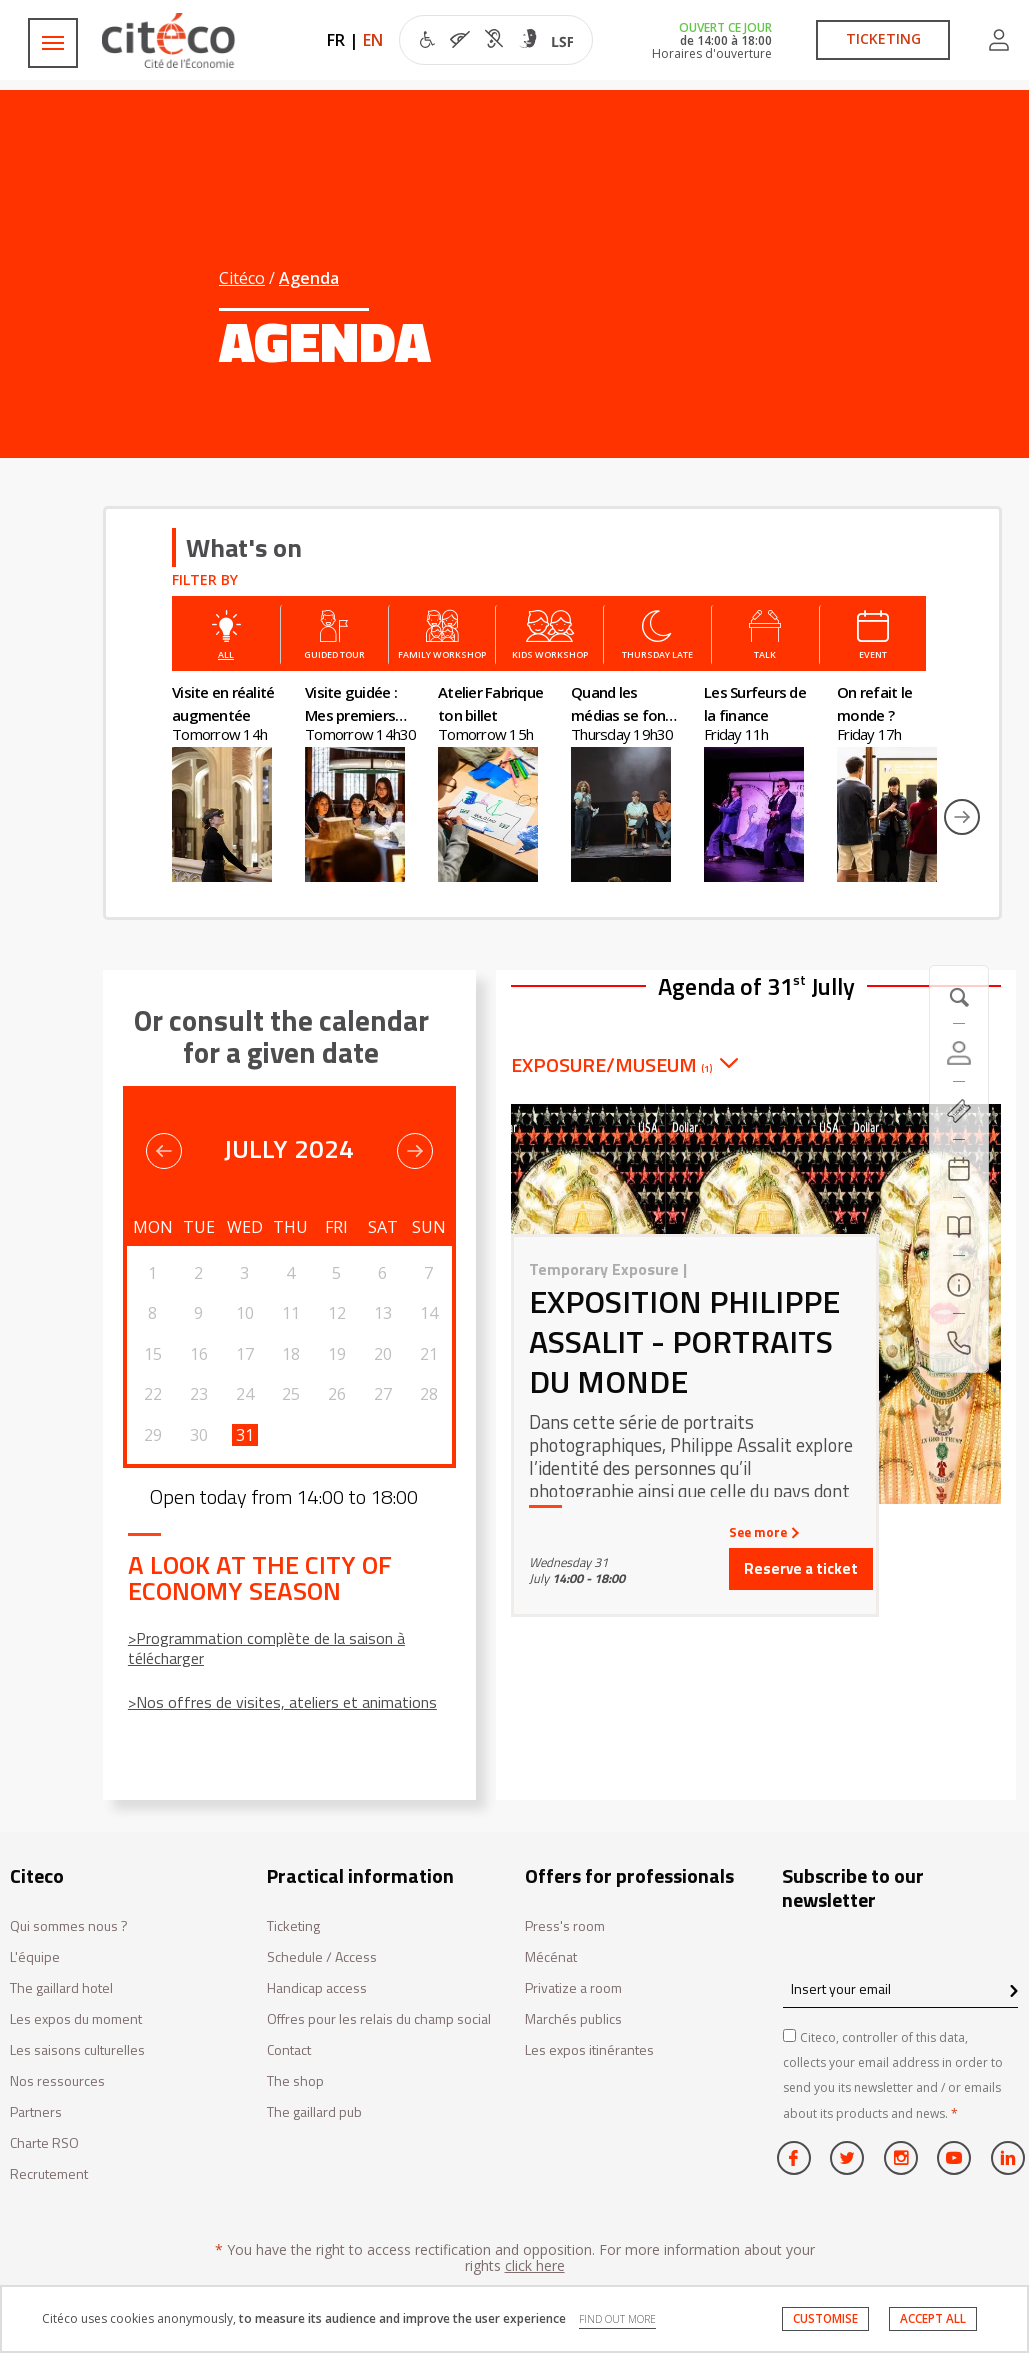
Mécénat (551, 1957)
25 (291, 1394)
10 (245, 1313)
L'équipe (35, 1957)
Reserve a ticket (801, 1568)
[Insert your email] (900, 1988)
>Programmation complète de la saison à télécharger (266, 1648)
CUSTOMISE (825, 2318)
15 (153, 1354)
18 (291, 1354)
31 (245, 1435)
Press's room (565, 1926)
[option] (238, 781)
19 (337, 1354)
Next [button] (962, 817)
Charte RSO (44, 2143)
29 (153, 1435)
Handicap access (317, 1988)
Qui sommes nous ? (69, 1926)
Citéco (242, 278)
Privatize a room (573, 1988)
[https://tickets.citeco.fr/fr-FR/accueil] (959, 1111)
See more (762, 1532)
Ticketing (293, 1926)
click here (535, 2265)
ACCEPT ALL (933, 2318)
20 (383, 1354)
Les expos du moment (76, 2019)
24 (245, 1394)
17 (245, 1354)
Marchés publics (573, 2019)
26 (337, 1394)
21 (429, 1354)
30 (199, 1435)
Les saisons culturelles (77, 2050)
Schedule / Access (322, 1957)
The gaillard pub (314, 2112)
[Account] (959, 1053)
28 (429, 1394)
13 (383, 1313)
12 (337, 1313)
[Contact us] (959, 1343)
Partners (36, 2112)
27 (383, 1394)
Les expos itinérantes (589, 2050)
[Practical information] (959, 1285)
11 (291, 1313)
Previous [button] (164, 1151)
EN (373, 40)
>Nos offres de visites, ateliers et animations (282, 1702)
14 (429, 1313)
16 (199, 1354)
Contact (289, 2050)
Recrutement (49, 2174)
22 (153, 1394)
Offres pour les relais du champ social (379, 2019)
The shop (295, 2081)
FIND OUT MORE (617, 2319)
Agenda (309, 278)
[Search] (959, 1227)
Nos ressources (57, 2081)
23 (199, 1394)
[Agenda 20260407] (959, 1169)
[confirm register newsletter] (1013, 1992)
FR (336, 40)
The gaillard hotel (61, 1988)
